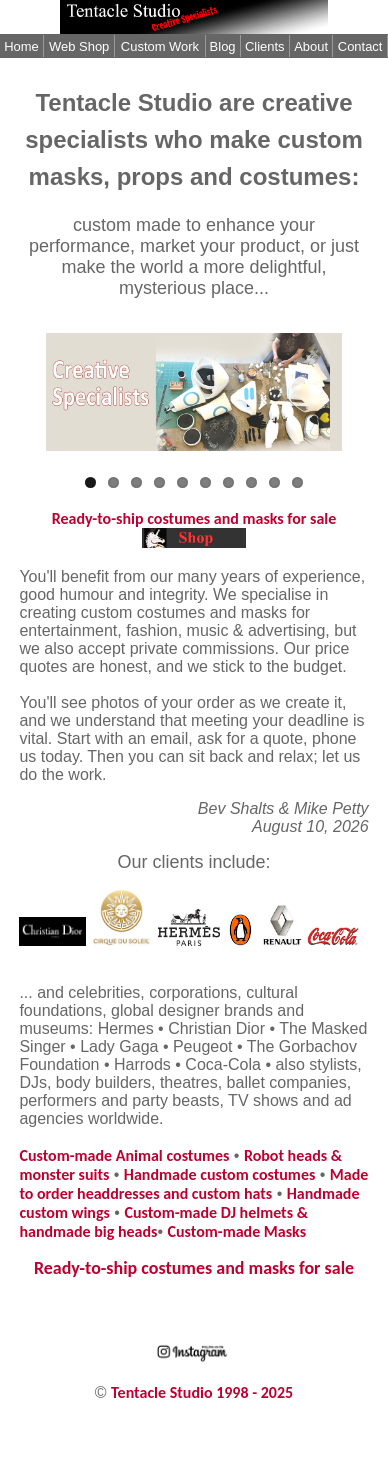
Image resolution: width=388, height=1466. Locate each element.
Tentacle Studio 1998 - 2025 (202, 1392)
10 (297, 482)
